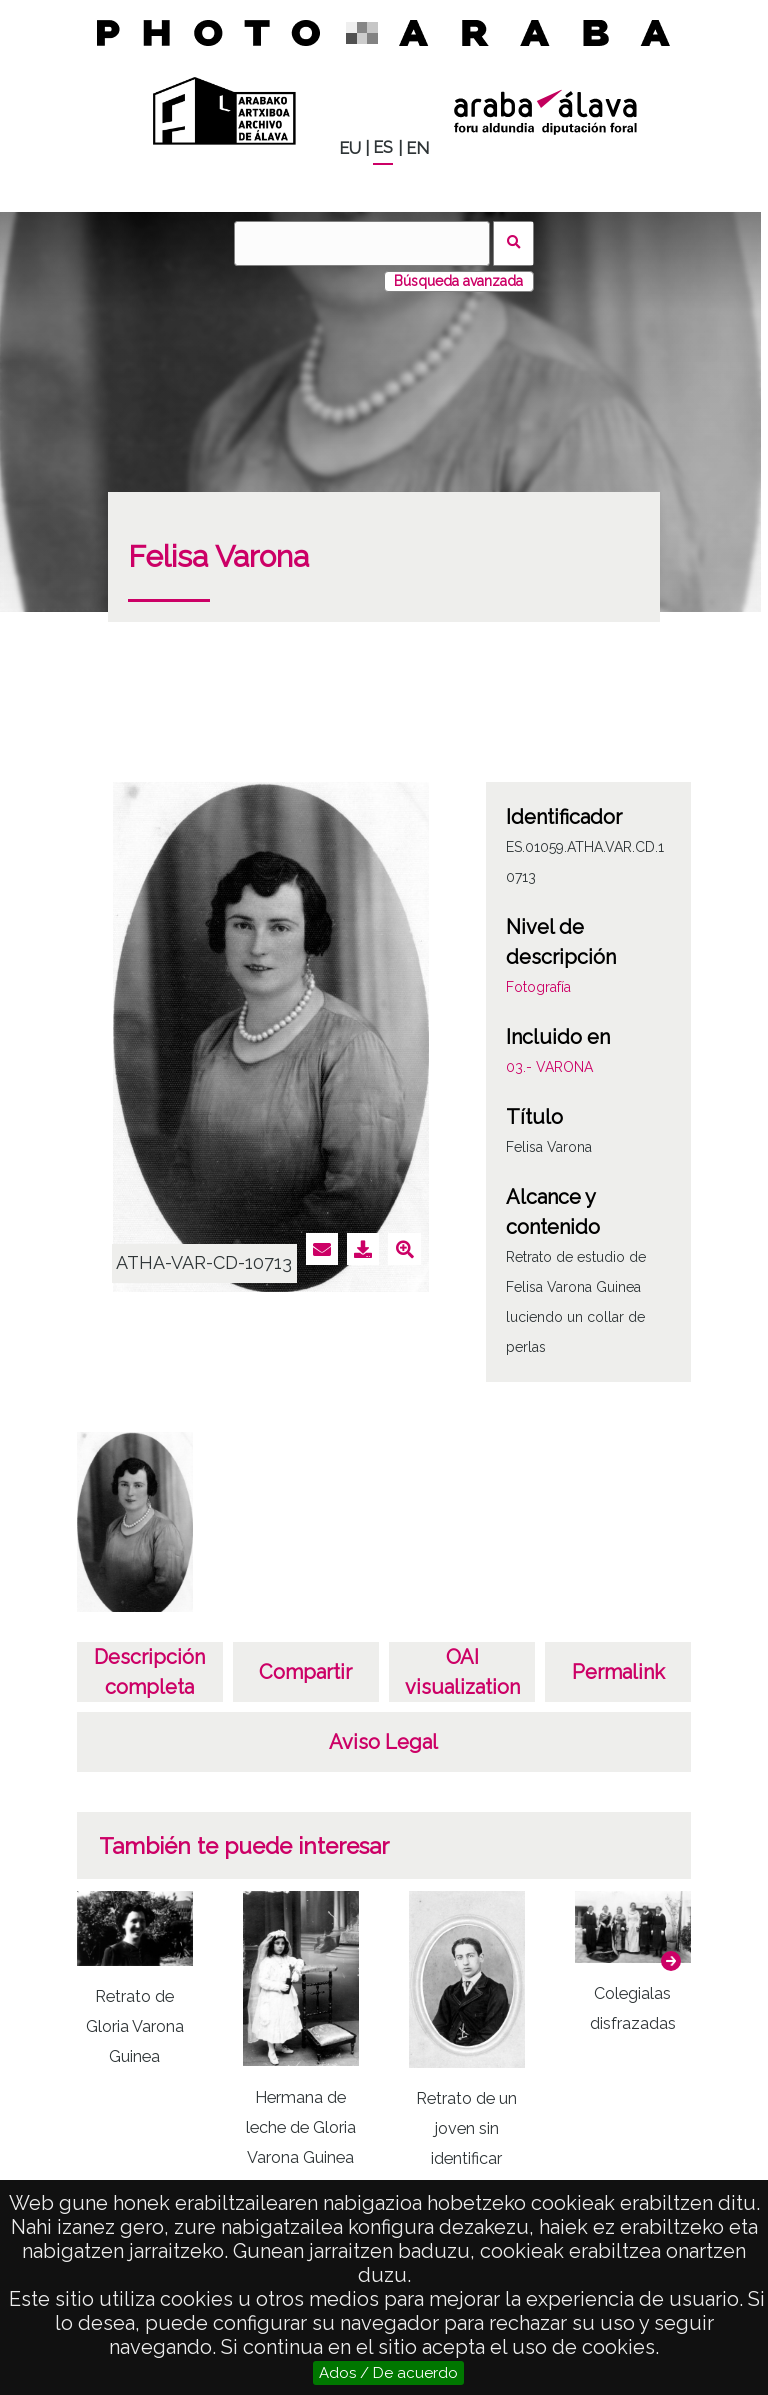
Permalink (618, 1672)
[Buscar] (362, 243)
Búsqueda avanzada (458, 281)
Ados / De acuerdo (388, 2373)
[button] (671, 1961)
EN (417, 148)
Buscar (513, 243)
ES (383, 147)
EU (350, 148)
